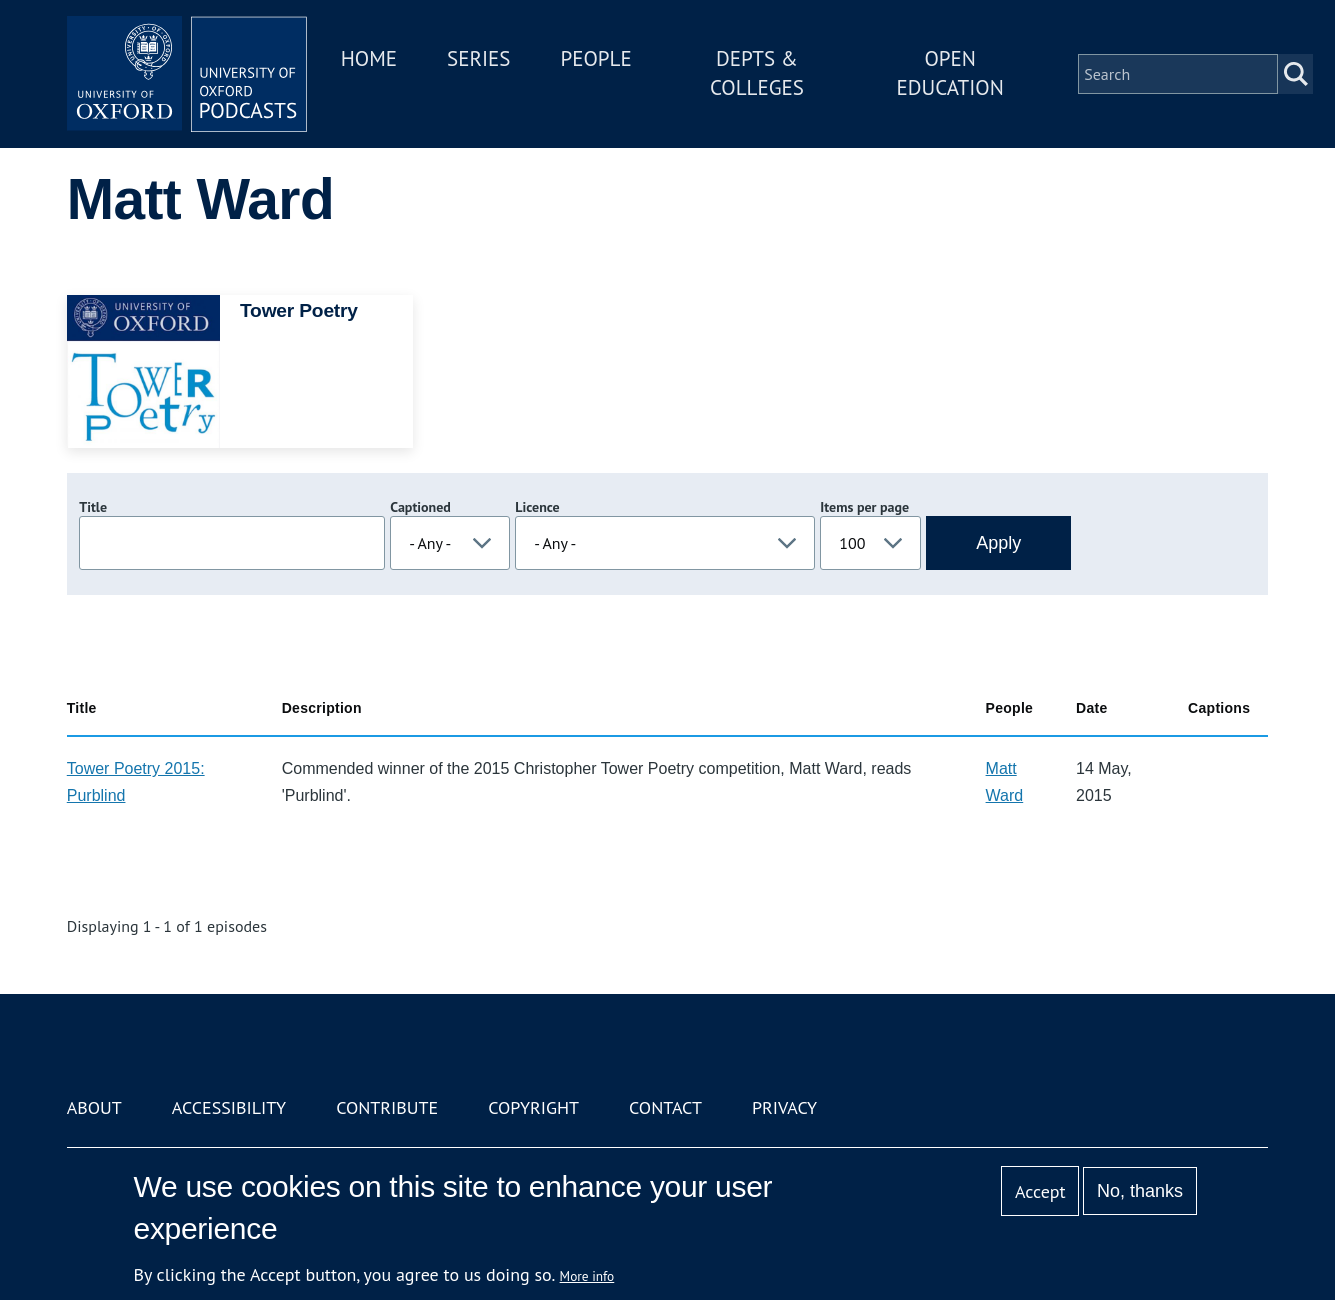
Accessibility (229, 1107)
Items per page (864, 507)
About (94, 1107)
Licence (537, 507)
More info (587, 1276)
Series (478, 58)
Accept (1040, 1191)
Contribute (387, 1107)
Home (369, 58)
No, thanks (1140, 1191)
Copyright (533, 1107)
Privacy (784, 1107)
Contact (665, 1107)
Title (93, 507)
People (596, 58)
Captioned (420, 507)
